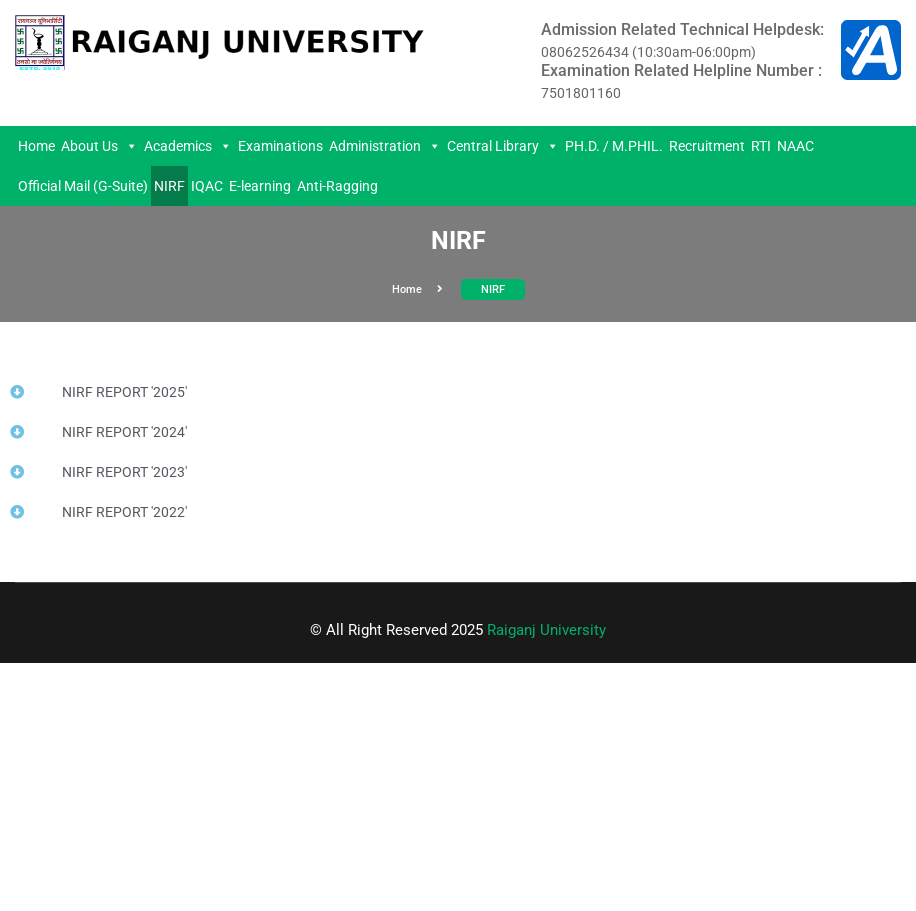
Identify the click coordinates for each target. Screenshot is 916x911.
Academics (188, 146)
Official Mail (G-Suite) (83, 186)
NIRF (169, 186)
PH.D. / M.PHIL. (614, 146)
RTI (761, 146)
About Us (99, 146)
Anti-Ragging (337, 186)
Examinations (280, 146)
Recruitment (707, 146)
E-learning (260, 186)
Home (36, 146)
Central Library (503, 146)
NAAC (795, 146)
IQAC (207, 186)
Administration (385, 146)
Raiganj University (546, 630)
